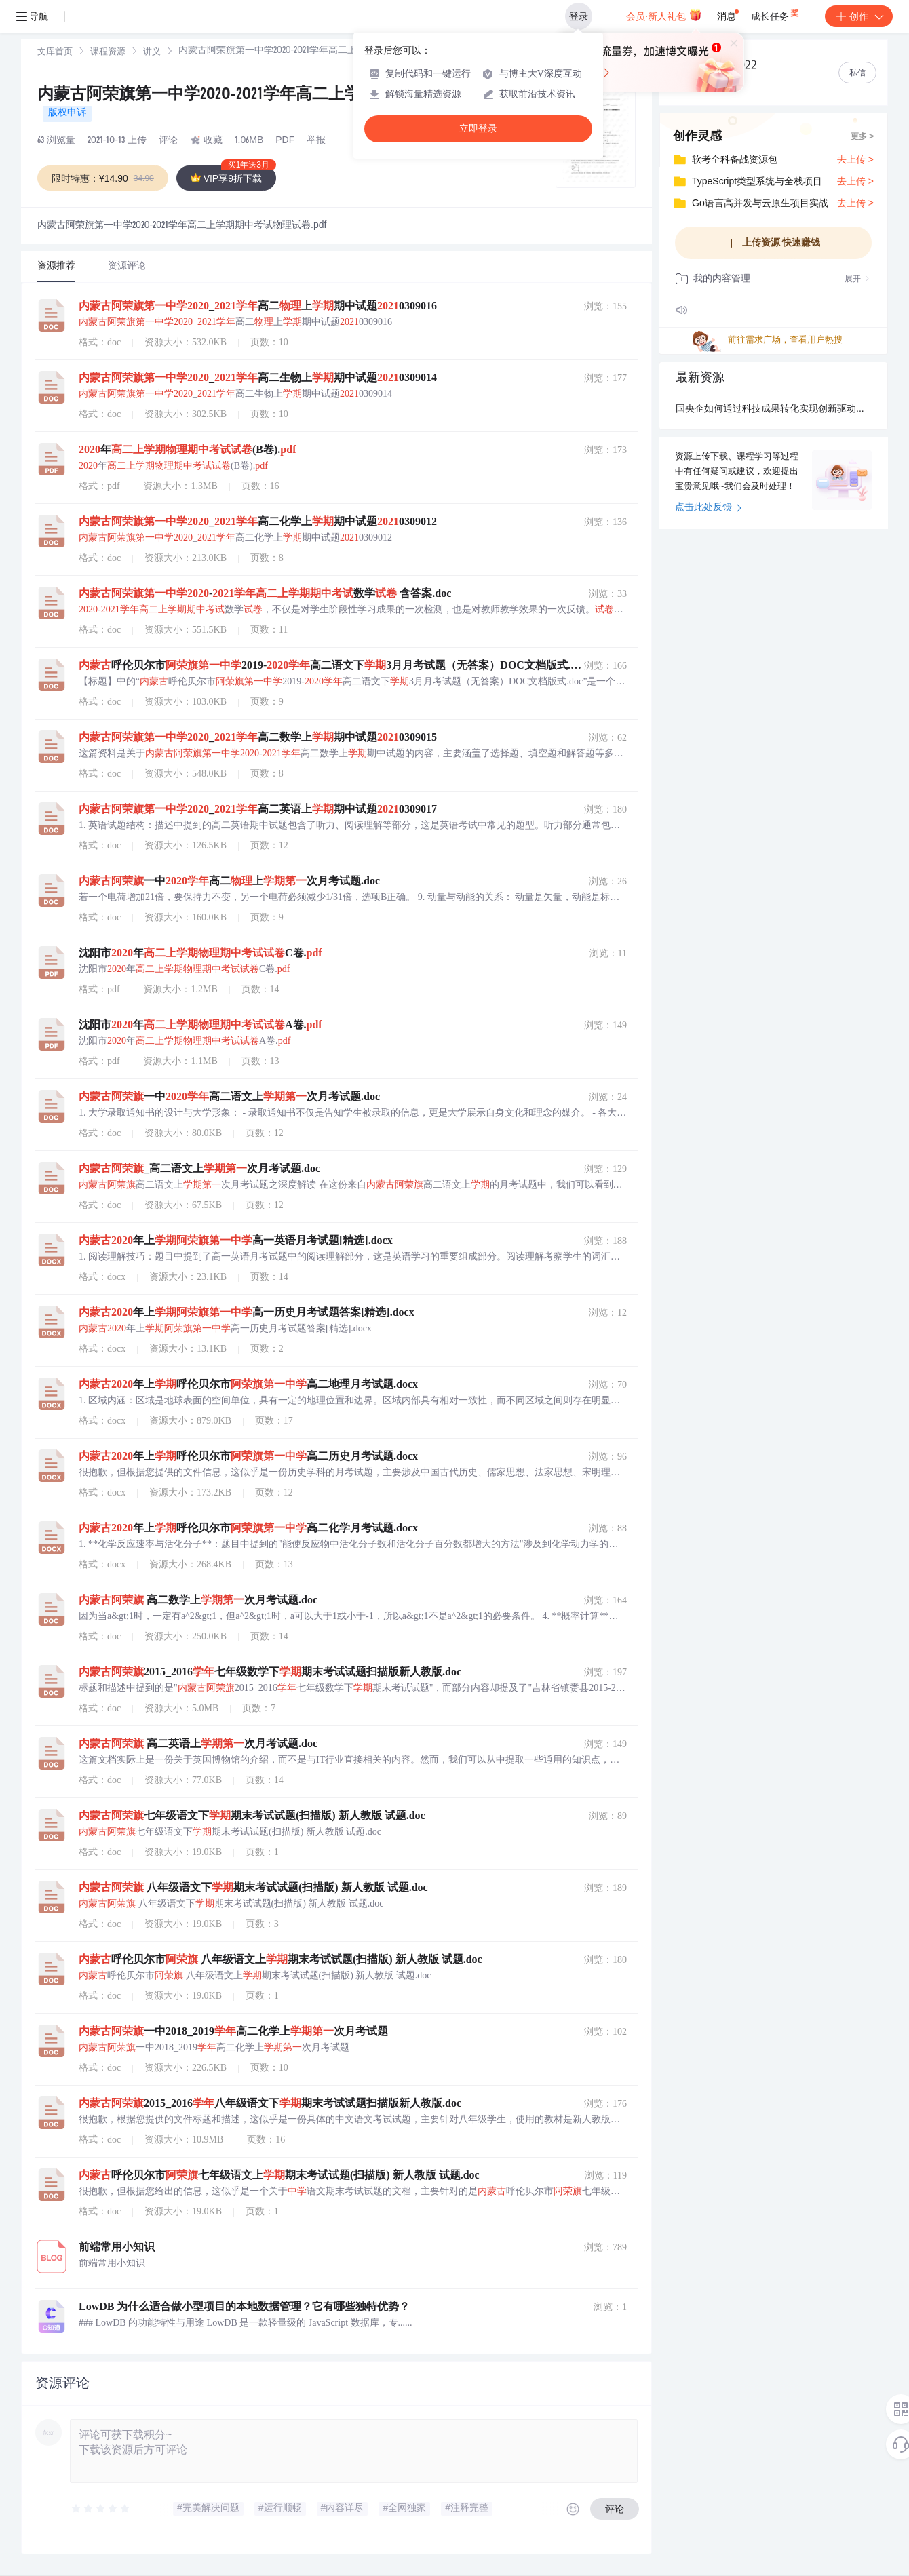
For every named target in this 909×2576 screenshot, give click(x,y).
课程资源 (107, 52)
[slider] (101, 2509)
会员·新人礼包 (663, 15)
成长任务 (775, 13)
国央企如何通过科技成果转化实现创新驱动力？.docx (773, 409)
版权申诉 (67, 113)
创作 (858, 16)
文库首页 (55, 52)
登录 (578, 16)
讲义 (152, 52)
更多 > (862, 137)
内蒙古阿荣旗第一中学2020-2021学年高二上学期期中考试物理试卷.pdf (287, 95)
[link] (55, 52)
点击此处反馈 (708, 508)
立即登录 (478, 128)
